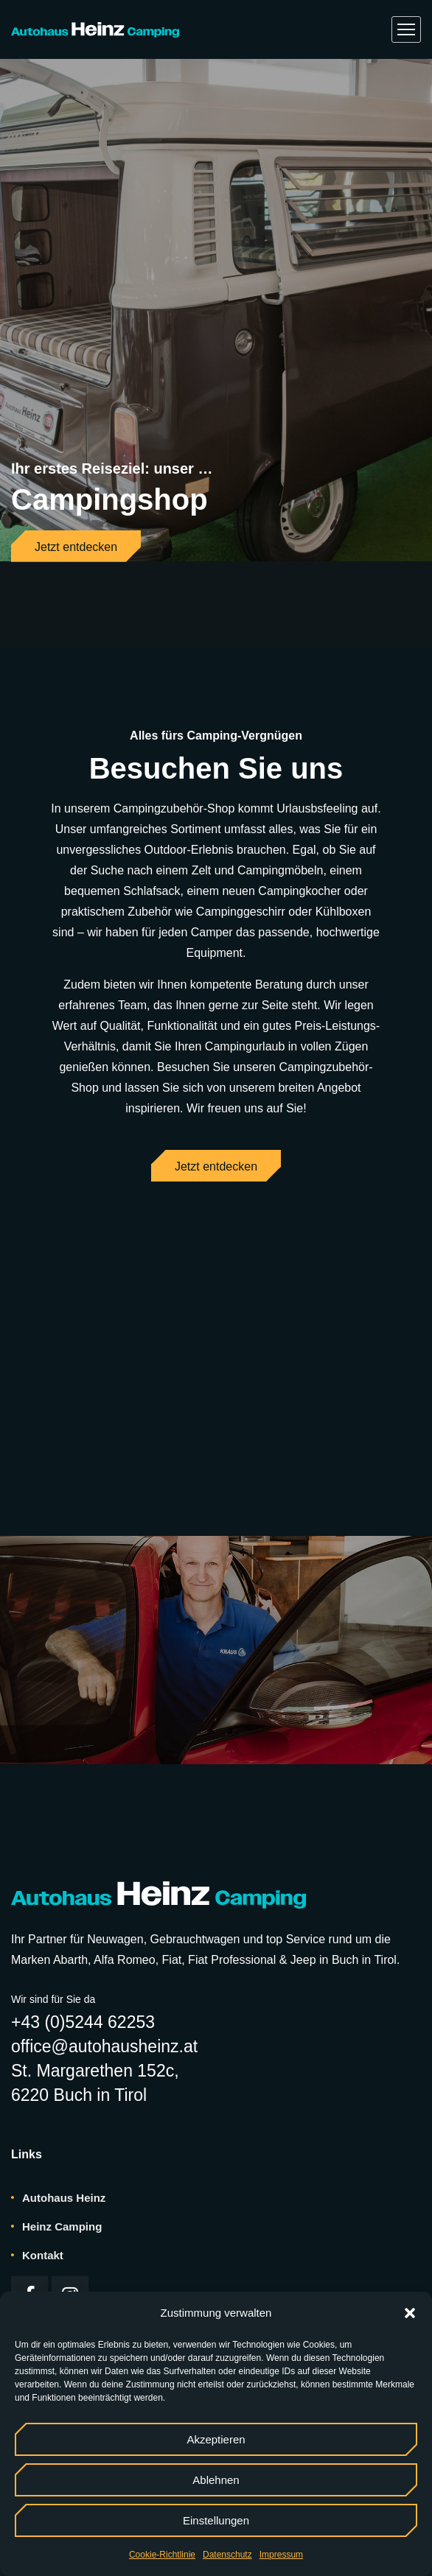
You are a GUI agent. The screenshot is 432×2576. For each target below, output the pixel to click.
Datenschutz (227, 2554)
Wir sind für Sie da (53, 1914)
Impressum (281, 2554)
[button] (410, 2313)
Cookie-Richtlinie (162, 2554)
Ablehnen (215, 2480)
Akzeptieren (216, 2439)
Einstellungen (216, 2520)
